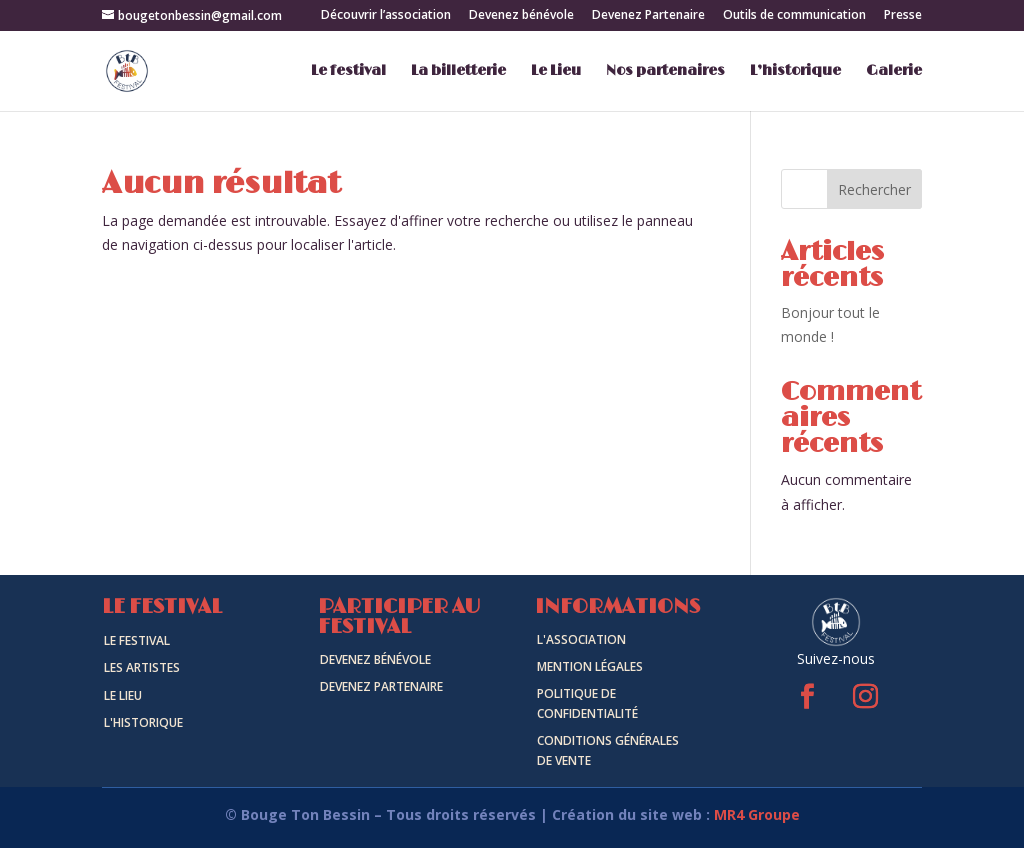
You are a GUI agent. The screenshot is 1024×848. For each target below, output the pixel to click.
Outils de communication (794, 16)
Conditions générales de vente (608, 750)
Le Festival (137, 640)
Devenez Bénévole (375, 659)
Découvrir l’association (386, 16)
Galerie (894, 71)
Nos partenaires (665, 71)
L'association (581, 639)
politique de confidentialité (587, 703)
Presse (903, 16)
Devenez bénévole (521, 16)
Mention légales (590, 666)
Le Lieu (556, 71)
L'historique (143, 722)
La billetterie (458, 71)
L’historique (795, 71)
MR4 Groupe (757, 814)
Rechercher (874, 189)
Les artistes (142, 667)
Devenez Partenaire (648, 16)
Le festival (348, 71)
